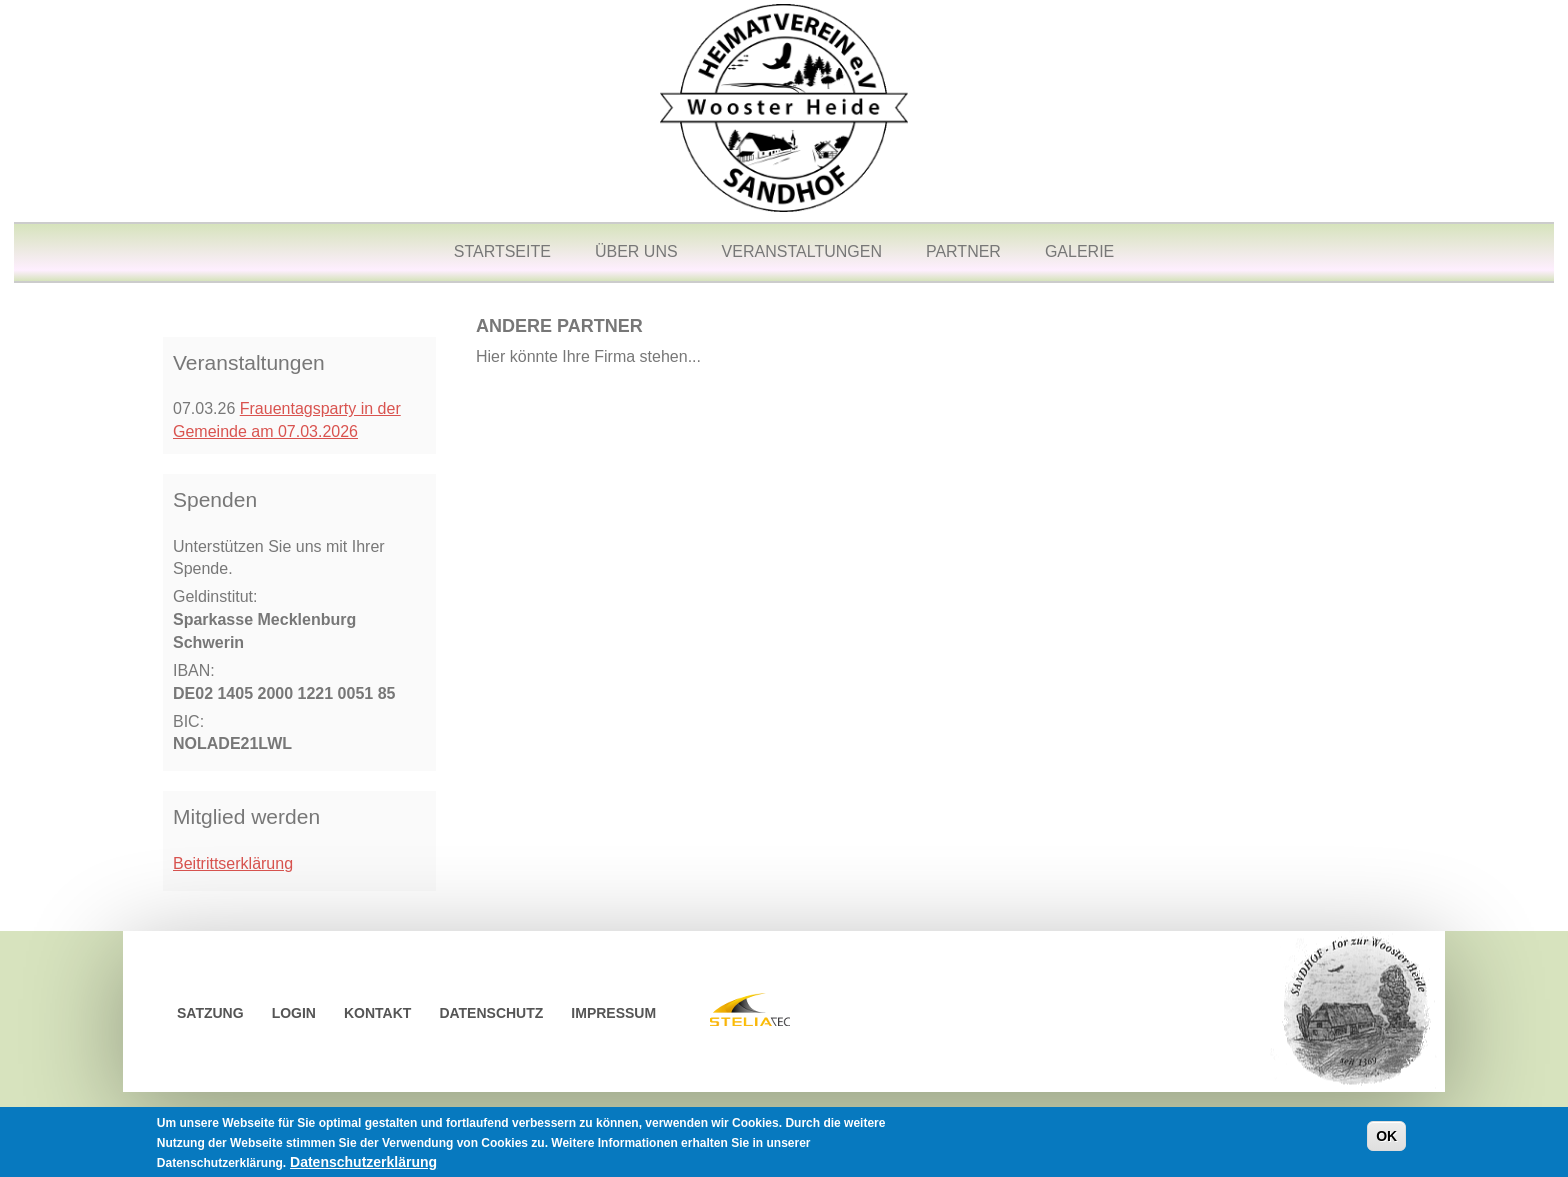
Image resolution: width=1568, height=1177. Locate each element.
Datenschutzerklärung (363, 1165)
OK (1386, 1139)
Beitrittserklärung (233, 863)
